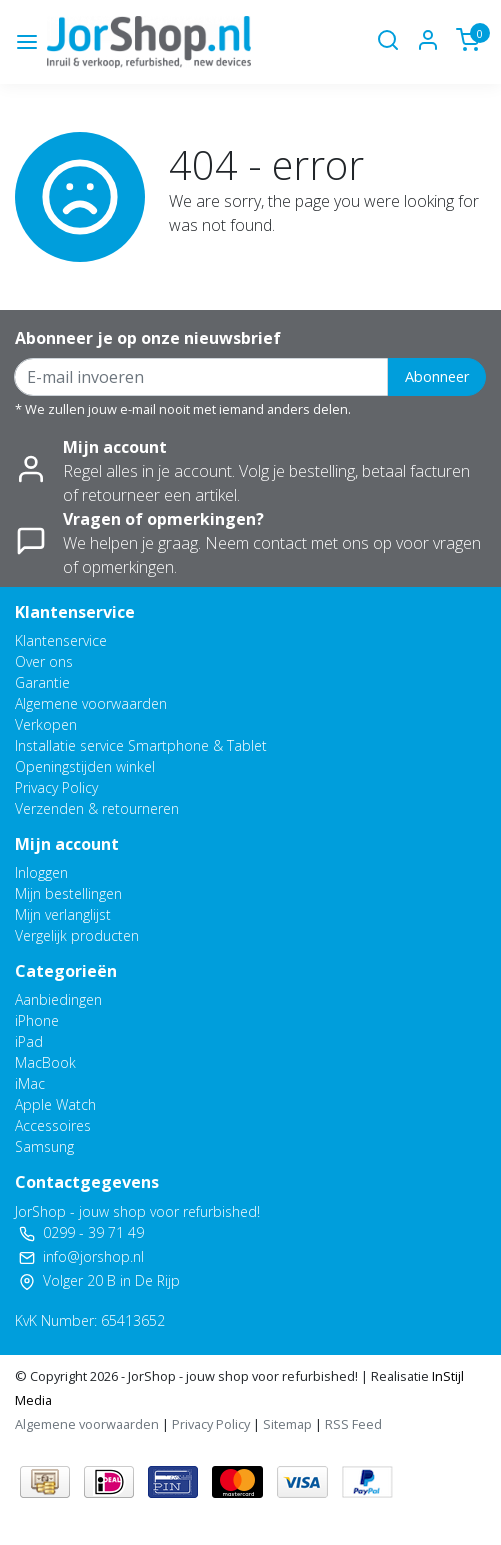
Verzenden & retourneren (97, 808)
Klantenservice (61, 640)
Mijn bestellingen (68, 893)
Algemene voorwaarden (91, 703)
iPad (29, 1041)
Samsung (44, 1146)
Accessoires (53, 1125)
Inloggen (41, 872)
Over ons (44, 661)
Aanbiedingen (58, 999)
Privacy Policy (56, 787)
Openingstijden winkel (85, 766)
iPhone (37, 1020)
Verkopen (46, 724)
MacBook (45, 1062)
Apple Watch (55, 1104)
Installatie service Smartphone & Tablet (141, 745)
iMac (30, 1083)
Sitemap (287, 1424)
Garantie (42, 682)
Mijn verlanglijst (63, 914)
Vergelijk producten (77, 935)
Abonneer (437, 376)
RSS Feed (353, 1424)
